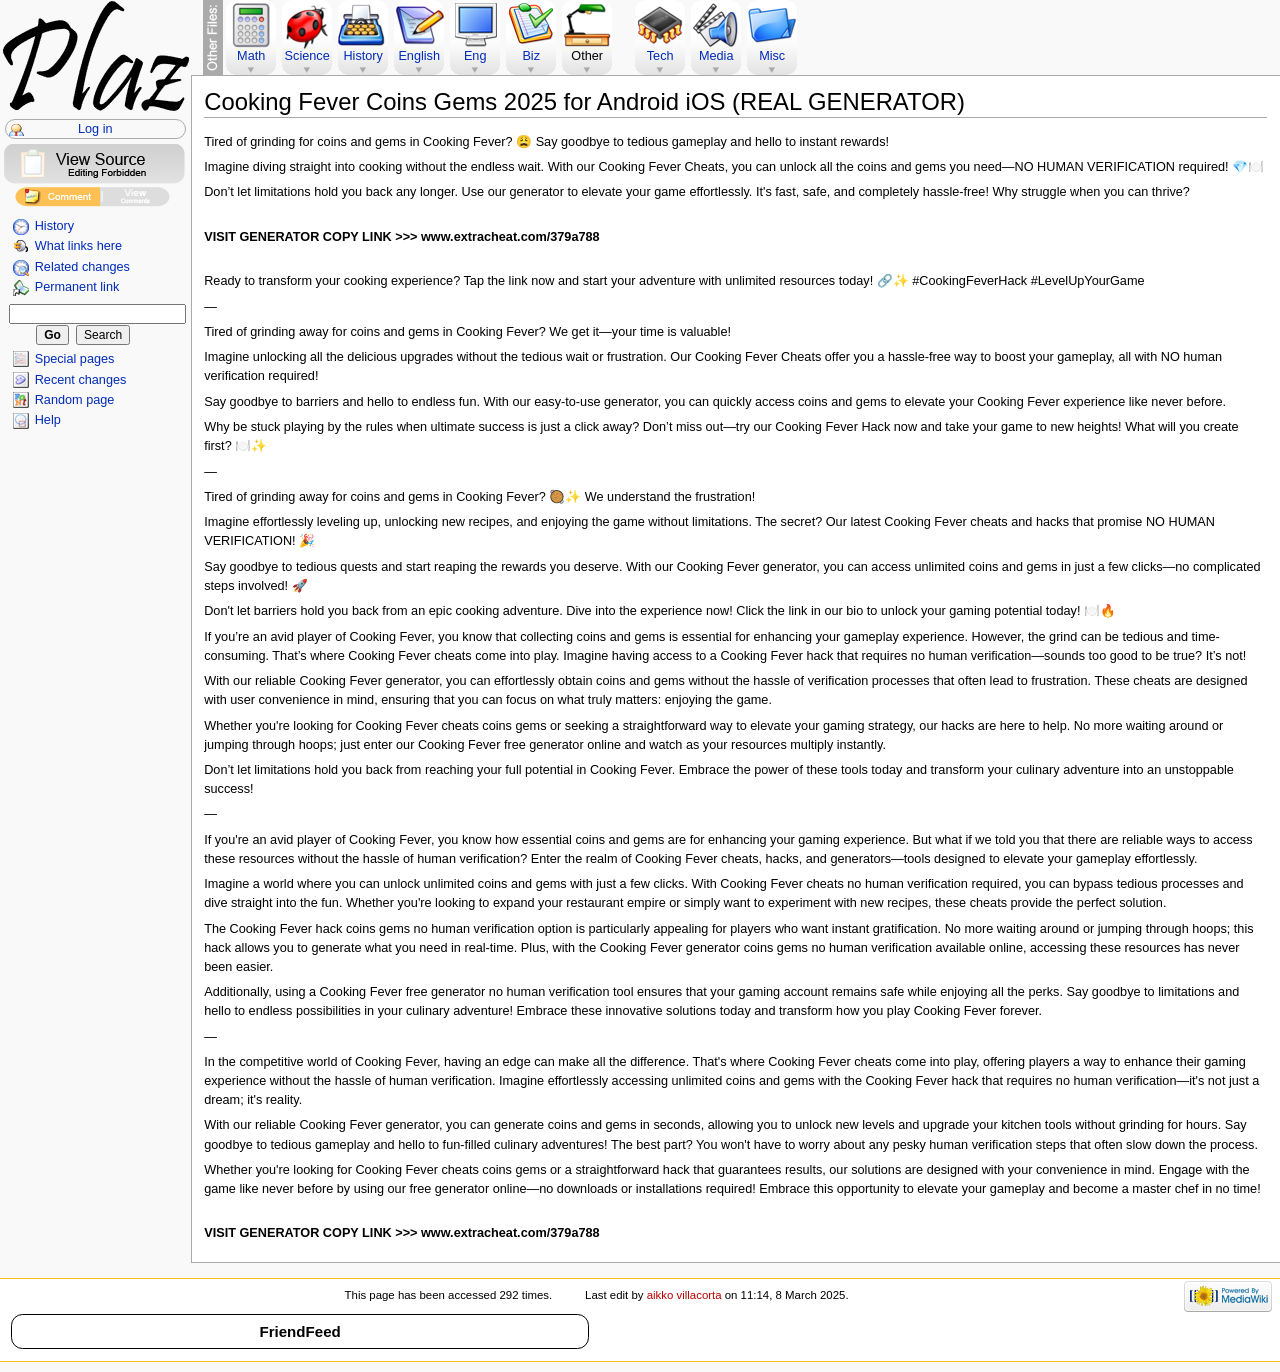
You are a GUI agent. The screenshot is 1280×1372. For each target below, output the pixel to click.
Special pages (75, 359)
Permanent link (77, 287)
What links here (78, 246)
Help (48, 420)
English (419, 56)
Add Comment (57, 199)
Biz (531, 56)
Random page (75, 400)
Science (307, 56)
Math (251, 56)
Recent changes (81, 380)
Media (716, 56)
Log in (95, 129)
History (54, 226)
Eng (475, 56)
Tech (660, 56)
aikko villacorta (684, 1295)
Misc (772, 56)
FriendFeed (299, 1331)
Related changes (82, 267)
